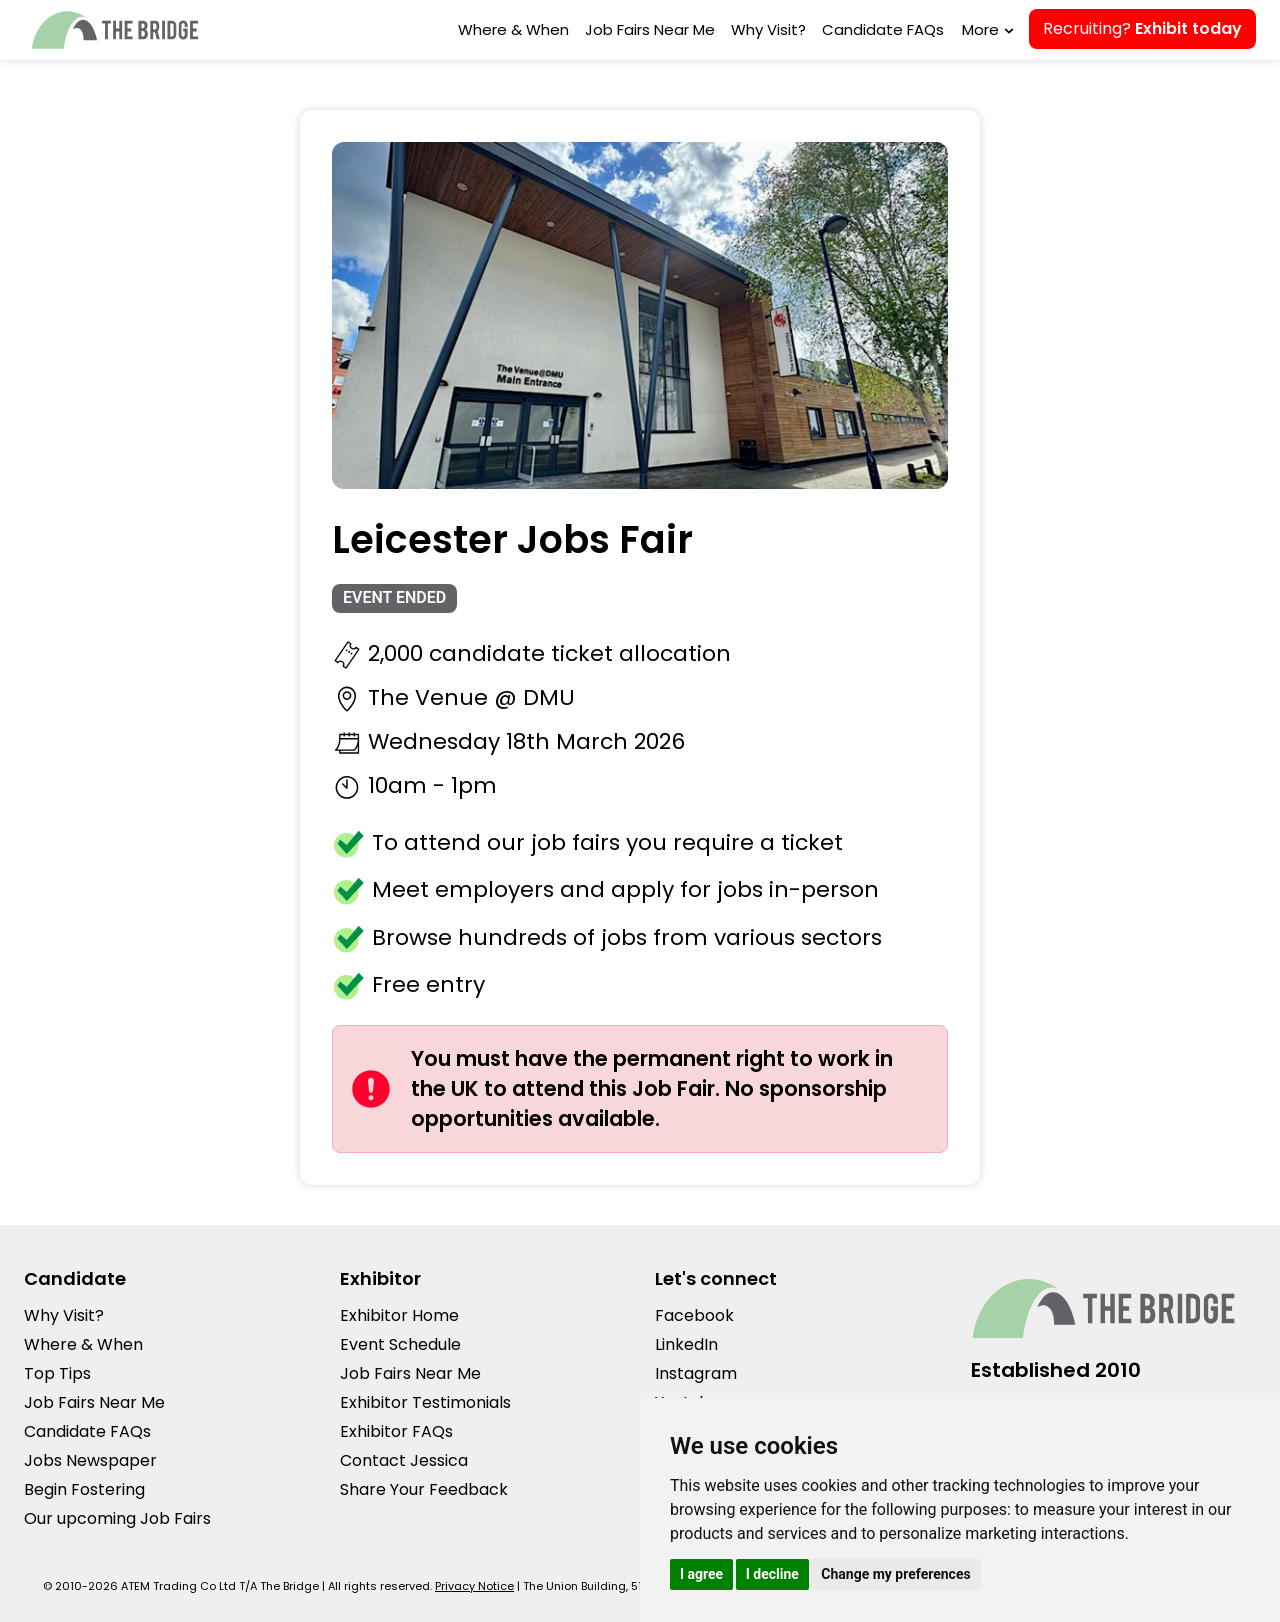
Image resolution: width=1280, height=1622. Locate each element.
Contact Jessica (404, 1460)
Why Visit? (768, 29)
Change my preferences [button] (895, 1574)
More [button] (985, 29)
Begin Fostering (84, 1489)
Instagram (696, 1373)
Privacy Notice (474, 1586)
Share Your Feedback (424, 1489)
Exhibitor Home (399, 1315)
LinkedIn (686, 1344)
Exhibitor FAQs (396, 1431)
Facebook (694, 1315)
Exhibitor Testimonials (425, 1402)
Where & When (513, 29)
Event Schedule (400, 1344)
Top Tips (57, 1373)
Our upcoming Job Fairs (117, 1518)
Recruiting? (1142, 28)
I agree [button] (701, 1574)
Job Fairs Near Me (650, 29)
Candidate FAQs (883, 29)
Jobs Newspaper (90, 1460)
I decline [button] (772, 1574)
